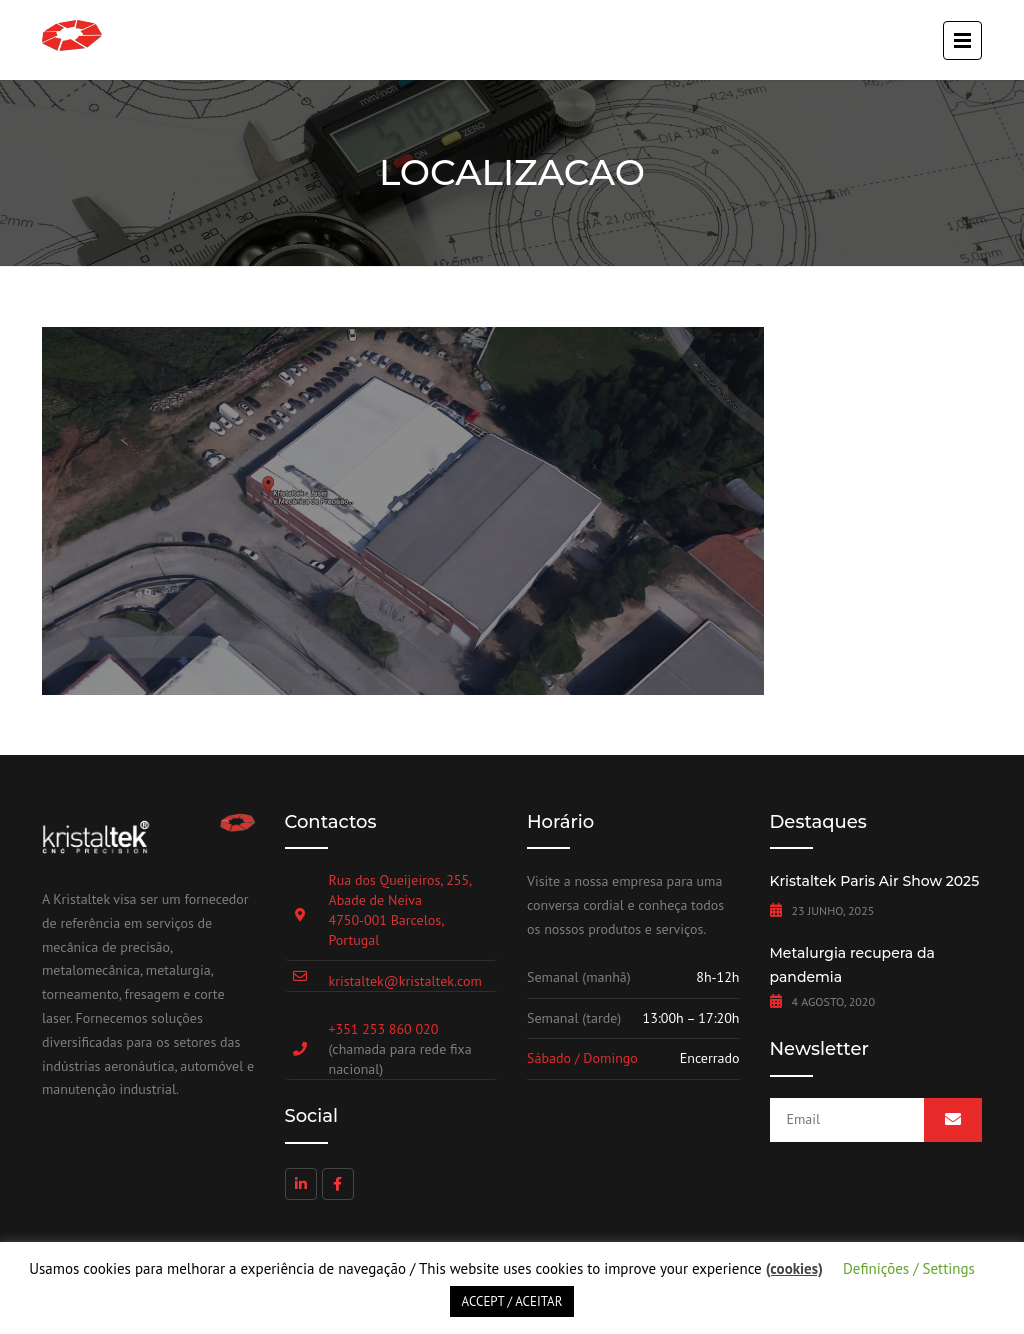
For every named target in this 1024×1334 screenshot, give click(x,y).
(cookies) (794, 1268)
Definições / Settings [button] (909, 1268)
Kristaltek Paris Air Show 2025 (875, 881)
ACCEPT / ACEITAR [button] (512, 1301)
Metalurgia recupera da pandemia (852, 965)
